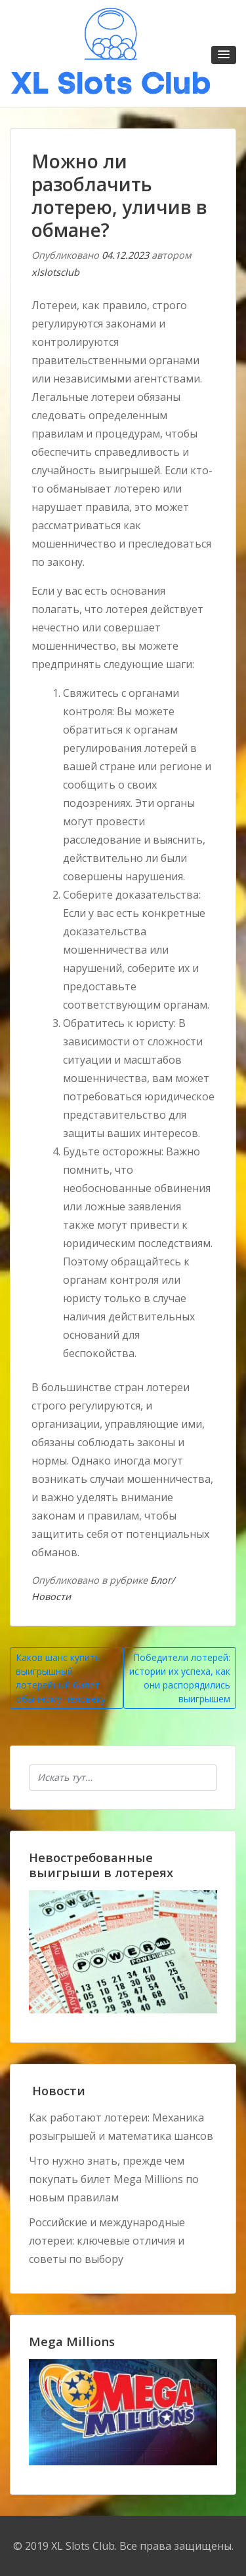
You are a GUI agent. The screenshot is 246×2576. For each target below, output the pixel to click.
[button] (223, 55)
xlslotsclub (55, 272)
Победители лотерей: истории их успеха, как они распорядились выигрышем (179, 1678)
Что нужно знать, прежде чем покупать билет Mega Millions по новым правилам (114, 2179)
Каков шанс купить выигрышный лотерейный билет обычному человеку (61, 1678)
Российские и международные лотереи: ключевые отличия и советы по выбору (107, 2240)
